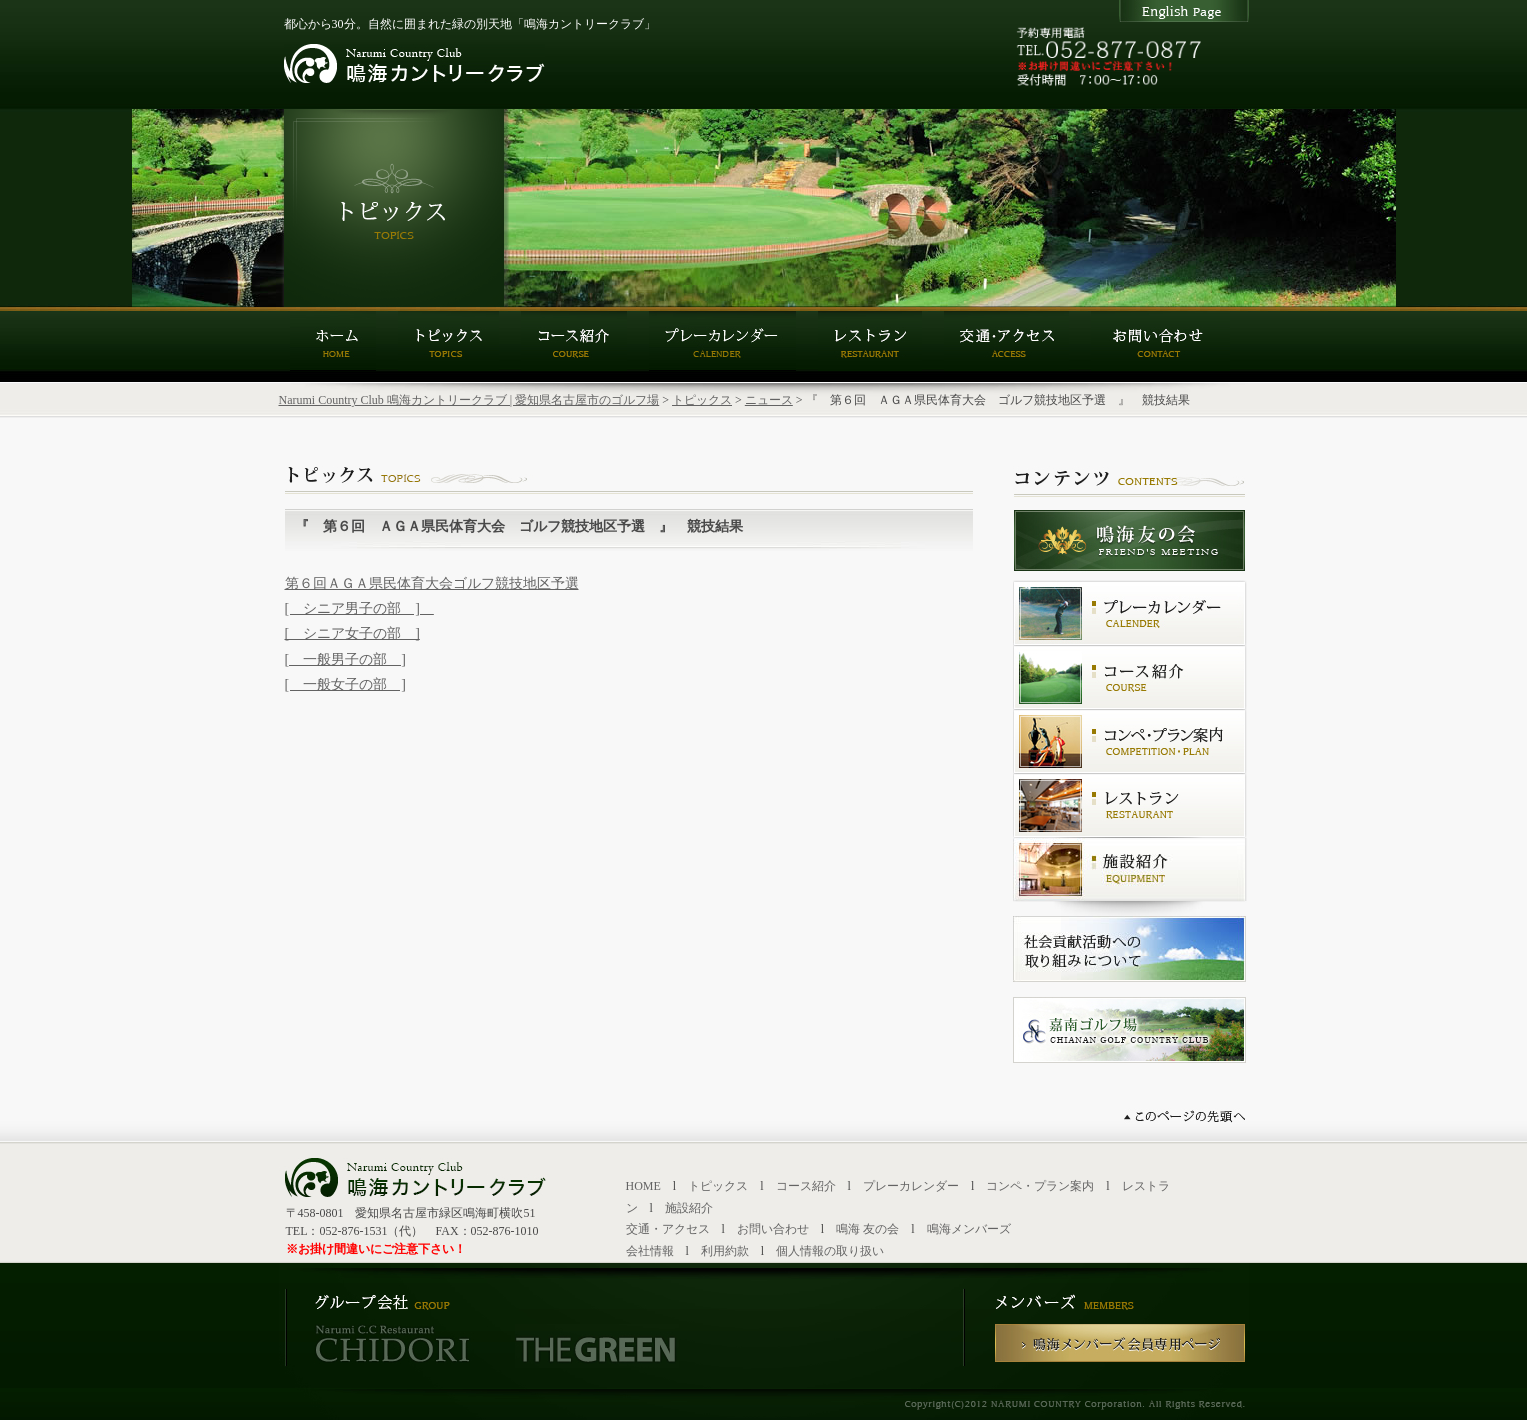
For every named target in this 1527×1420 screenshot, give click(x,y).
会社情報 (650, 1251)
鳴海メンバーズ (969, 1229)
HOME (643, 1186)
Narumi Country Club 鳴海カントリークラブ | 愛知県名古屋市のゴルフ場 (469, 400)
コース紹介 (806, 1186)
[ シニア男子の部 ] (359, 608)
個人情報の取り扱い (830, 1251)
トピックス (702, 400)
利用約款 (725, 1251)
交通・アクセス (668, 1229)
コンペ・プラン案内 (1040, 1186)
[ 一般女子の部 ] (345, 684)
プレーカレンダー (911, 1186)
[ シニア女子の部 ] (352, 633)
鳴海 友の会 (867, 1229)
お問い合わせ (773, 1229)
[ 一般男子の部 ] (345, 659)
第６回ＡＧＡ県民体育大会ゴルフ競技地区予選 (432, 583)
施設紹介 (689, 1208)
